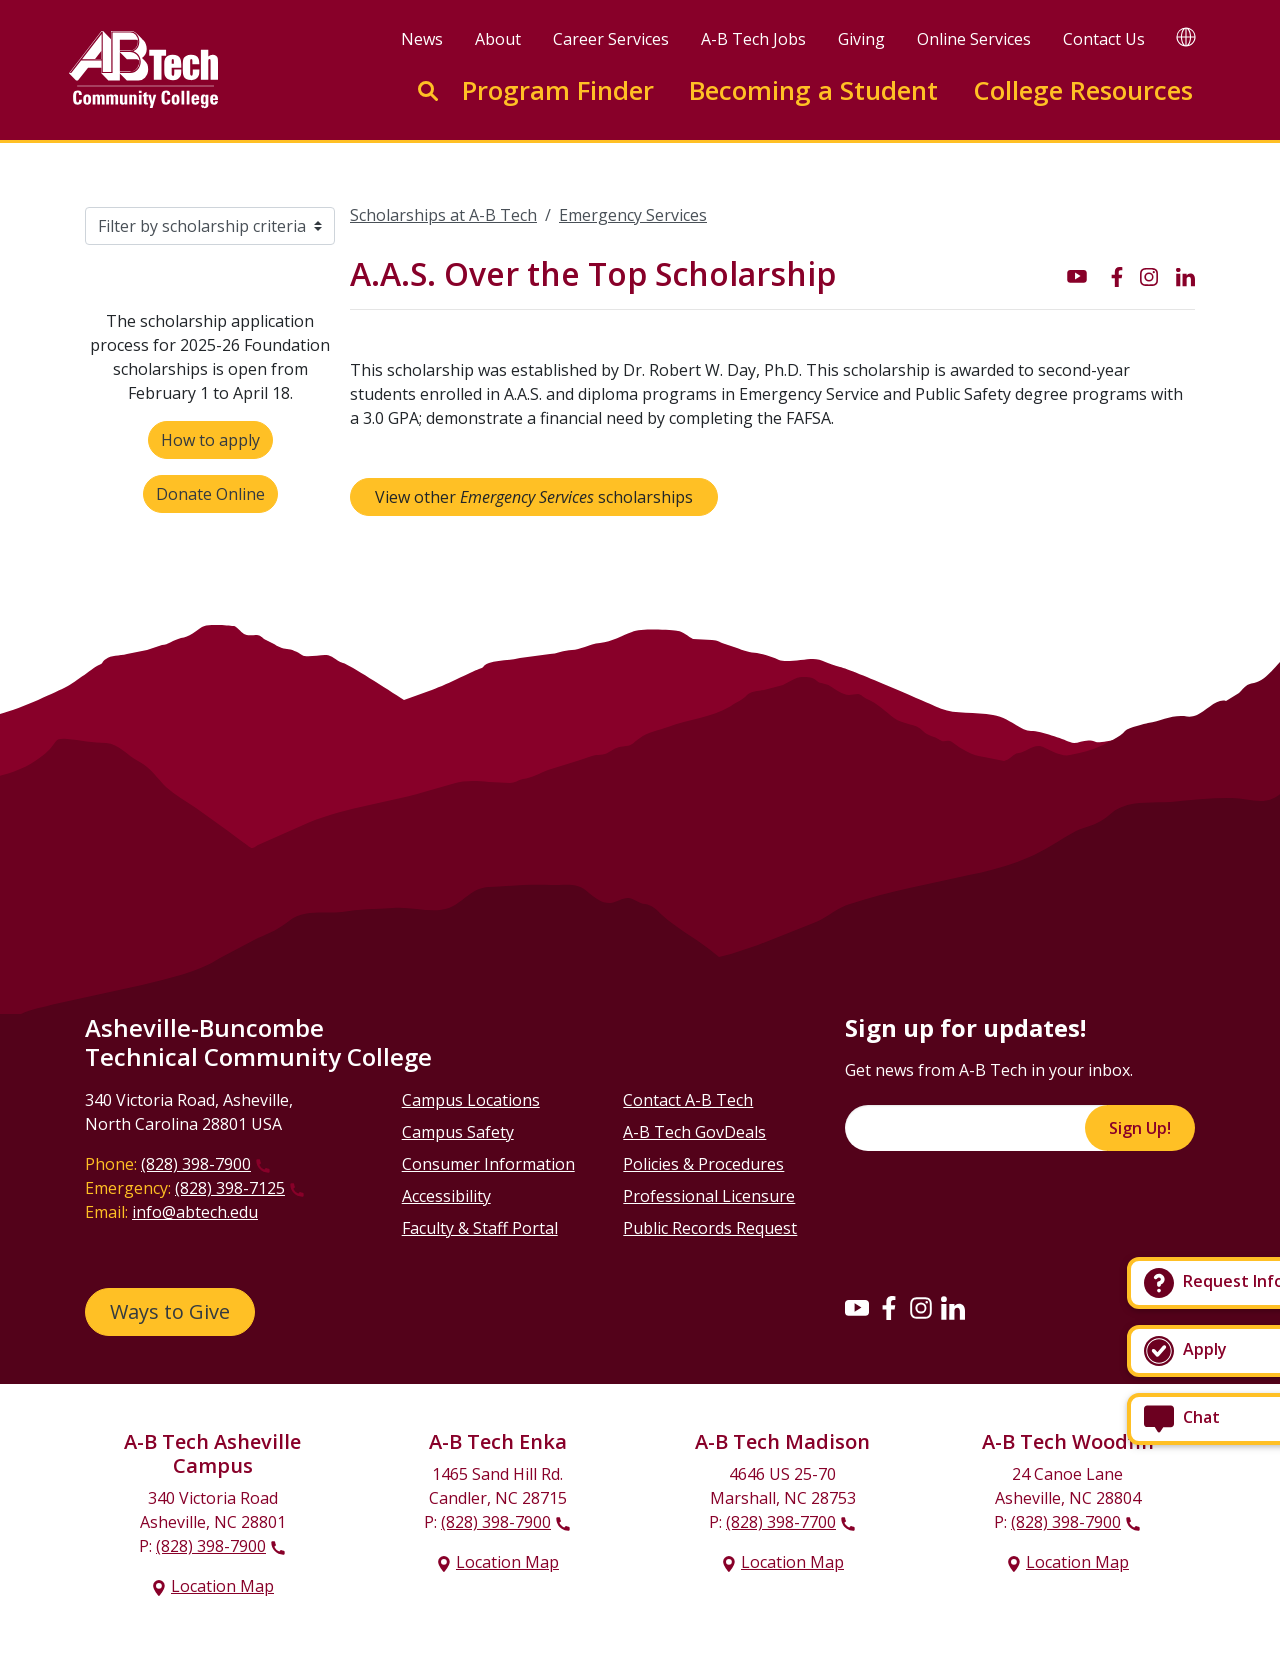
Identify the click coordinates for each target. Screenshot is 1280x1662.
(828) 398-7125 (230, 1188)
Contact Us (1104, 39)
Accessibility (446, 1196)
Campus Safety (458, 1132)
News (422, 39)
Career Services (611, 39)
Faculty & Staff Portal (480, 1228)
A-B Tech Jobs (753, 39)
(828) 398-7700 (781, 1522)
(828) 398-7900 (196, 1164)
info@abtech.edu (195, 1212)
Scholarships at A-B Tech (443, 215)
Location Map (222, 1586)
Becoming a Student (813, 90)
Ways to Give (170, 1311)
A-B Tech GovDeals (694, 1132)
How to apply (210, 440)
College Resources (1083, 90)
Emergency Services (633, 215)
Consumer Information (488, 1164)
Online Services (974, 39)
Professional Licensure (709, 1196)
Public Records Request (710, 1228)
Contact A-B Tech (688, 1100)
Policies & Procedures (703, 1164)
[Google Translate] (1186, 36)
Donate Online (210, 494)
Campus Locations (471, 1100)
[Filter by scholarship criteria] (210, 226)
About (498, 39)
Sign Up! (1140, 1128)
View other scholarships (534, 497)
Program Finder (558, 90)
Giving (861, 39)
